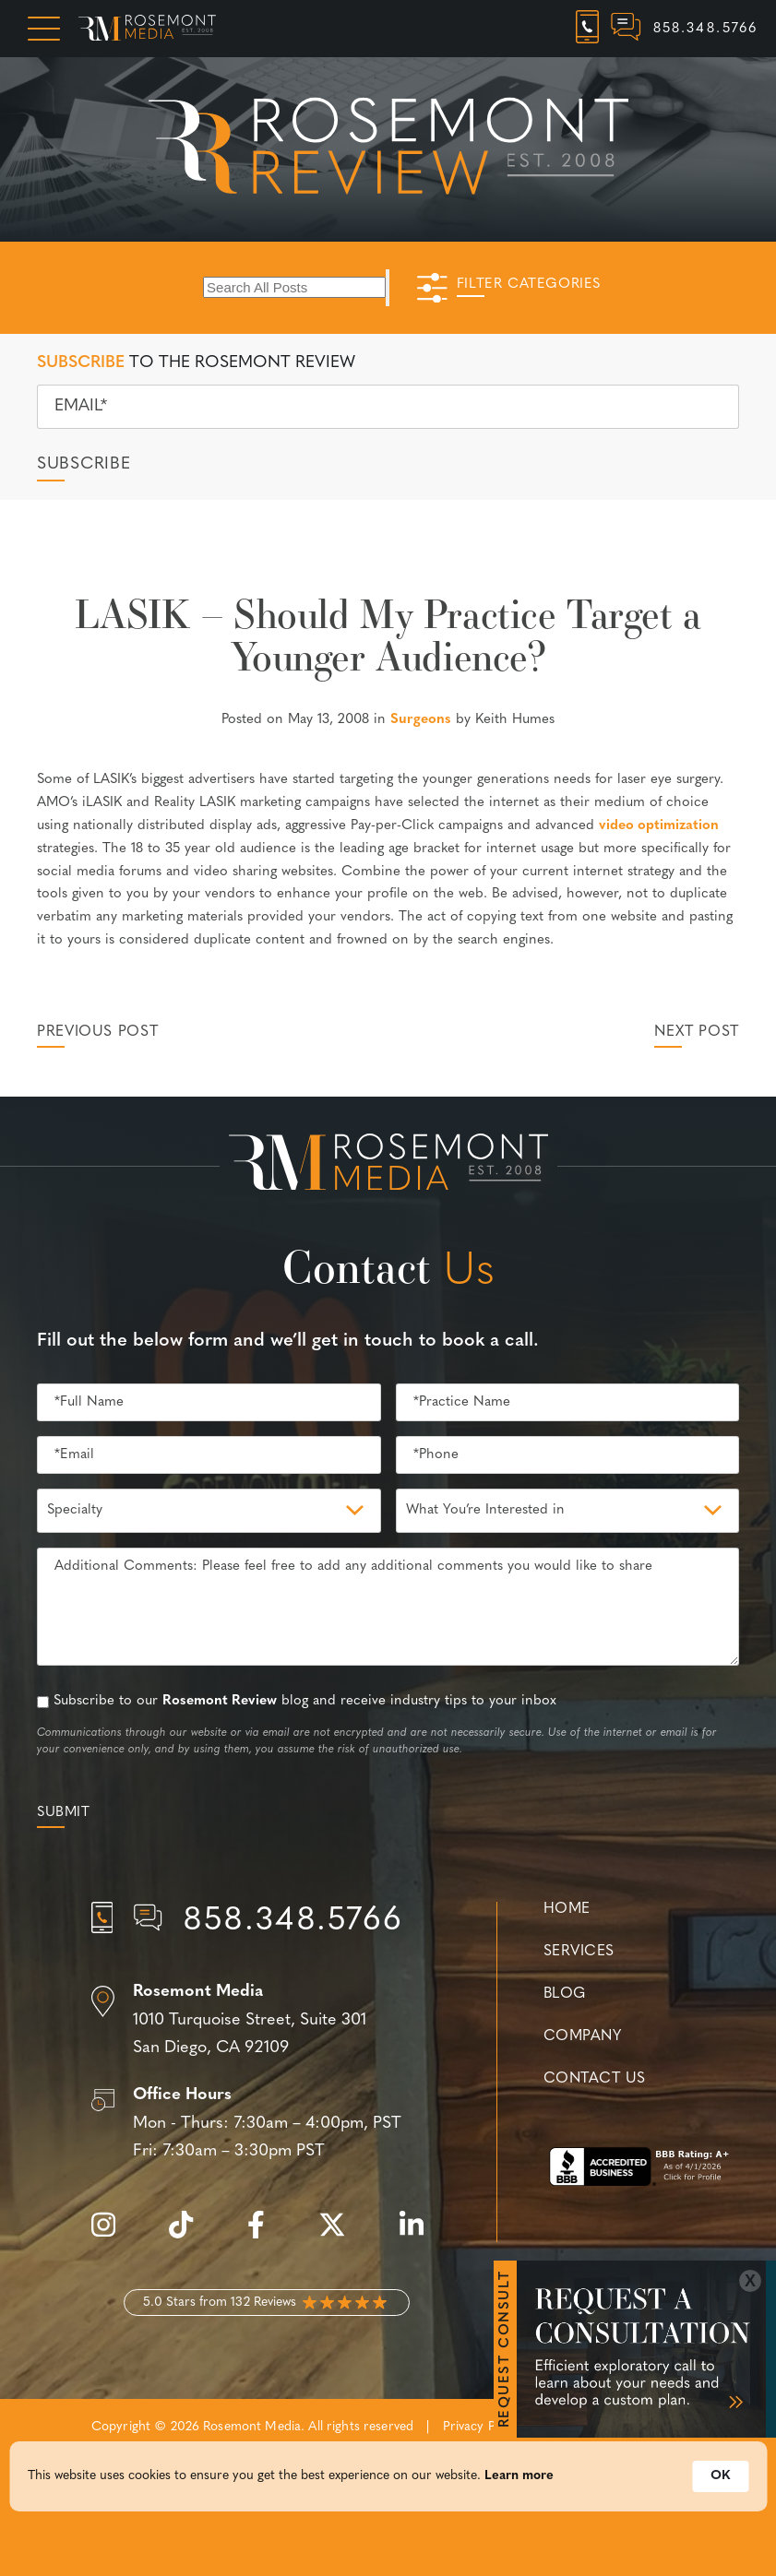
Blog (564, 1994)
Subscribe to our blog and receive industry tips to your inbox (305, 1701)
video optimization (659, 826)
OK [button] (720, 2484)
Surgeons (420, 720)
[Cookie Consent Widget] (388, 2485)
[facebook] (265, 2235)
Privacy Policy (482, 2427)
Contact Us (594, 2078)
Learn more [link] (519, 2484)
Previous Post (97, 1032)
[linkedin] (421, 2235)
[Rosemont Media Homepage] (147, 28)
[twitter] (341, 2235)
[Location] (267, 2020)
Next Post (696, 1032)
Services (579, 1951)
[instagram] (112, 2235)
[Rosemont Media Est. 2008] (388, 1166)
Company (582, 2036)
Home (567, 1909)
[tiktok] (190, 2235)
